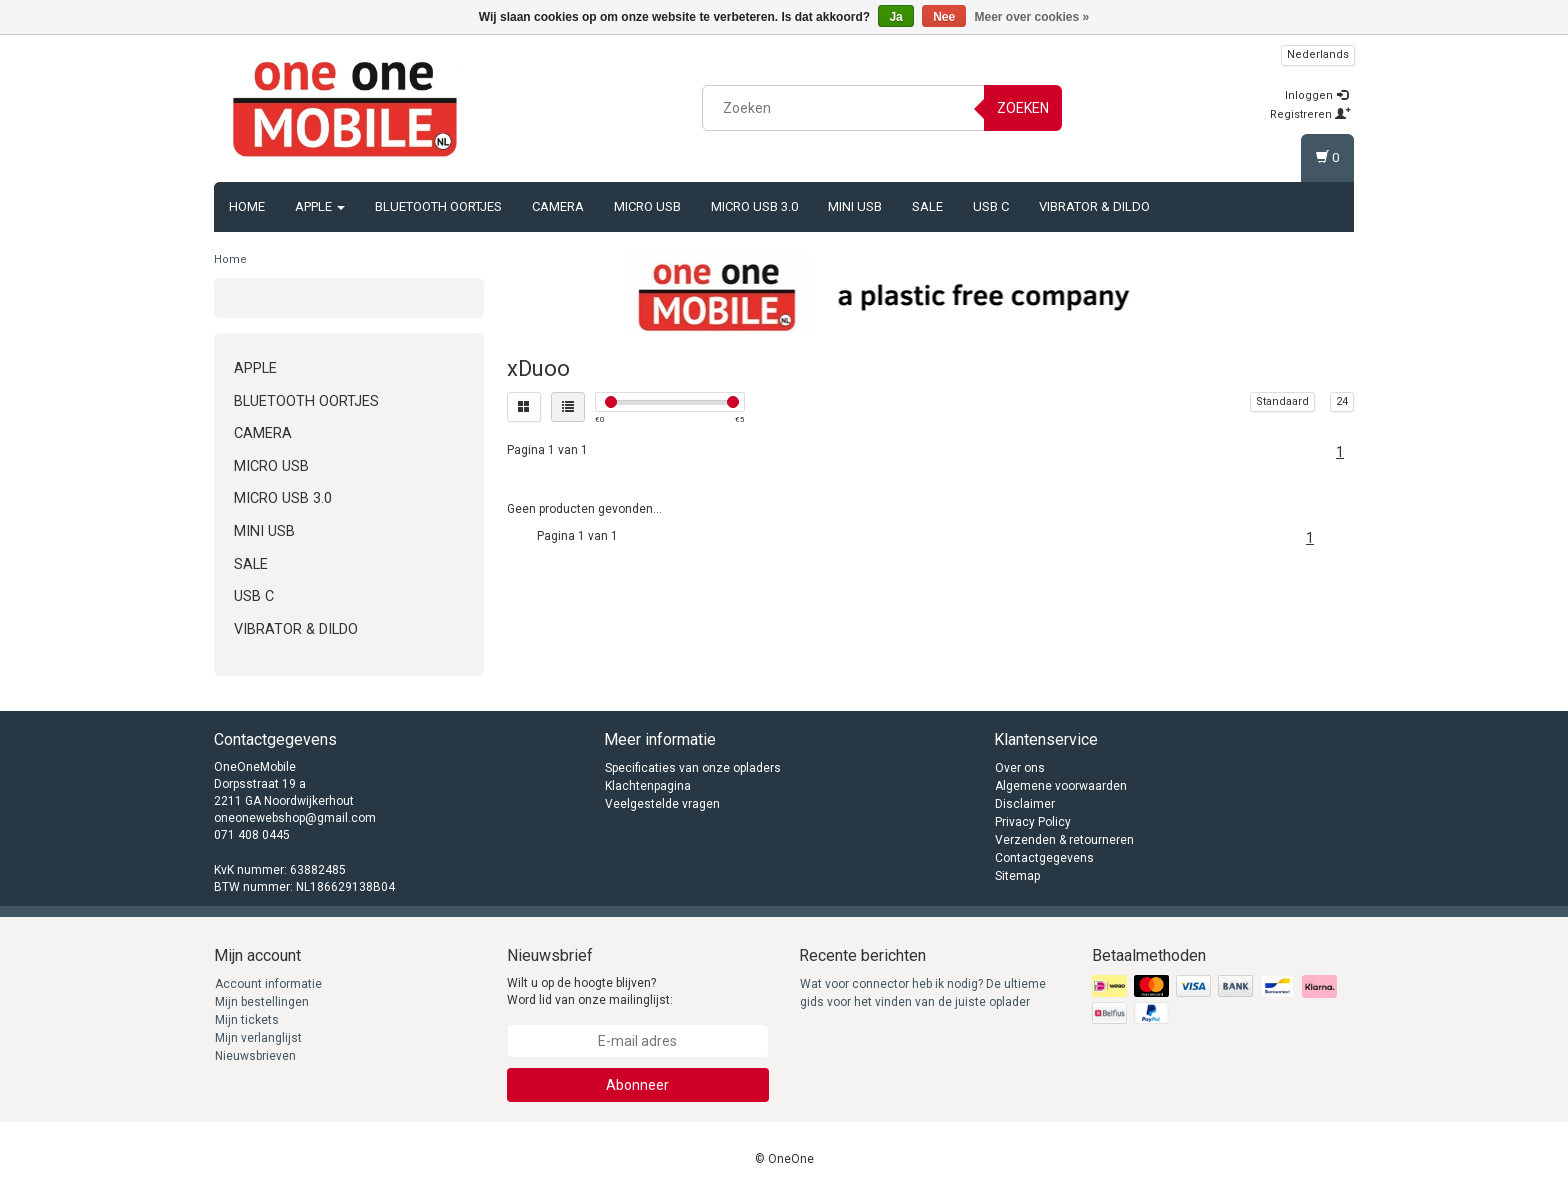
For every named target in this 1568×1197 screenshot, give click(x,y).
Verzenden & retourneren (1064, 840)
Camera (558, 206)
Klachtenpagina (648, 786)
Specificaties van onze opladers (693, 768)
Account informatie (268, 984)
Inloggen (1316, 95)
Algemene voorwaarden (1061, 786)
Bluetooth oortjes (438, 206)
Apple (320, 206)
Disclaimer (1025, 804)
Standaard (1282, 401)
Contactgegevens (1044, 858)
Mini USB (855, 206)
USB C (991, 206)
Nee (944, 17)
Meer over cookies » (1032, 17)
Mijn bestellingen (262, 1002)
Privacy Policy (1033, 822)
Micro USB (647, 206)
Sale (927, 206)
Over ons (1020, 768)
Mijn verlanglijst (258, 1038)
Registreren (1310, 114)
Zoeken (1023, 108)
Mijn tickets (247, 1020)
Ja (895, 17)
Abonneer (637, 1085)
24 (1342, 401)
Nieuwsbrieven (255, 1056)
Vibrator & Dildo (1094, 206)
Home (247, 206)
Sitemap (1017, 876)
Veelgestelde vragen (662, 804)
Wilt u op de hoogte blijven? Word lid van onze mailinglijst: (590, 991)
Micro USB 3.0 (754, 206)
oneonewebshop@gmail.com (295, 818)
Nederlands (1318, 54)
